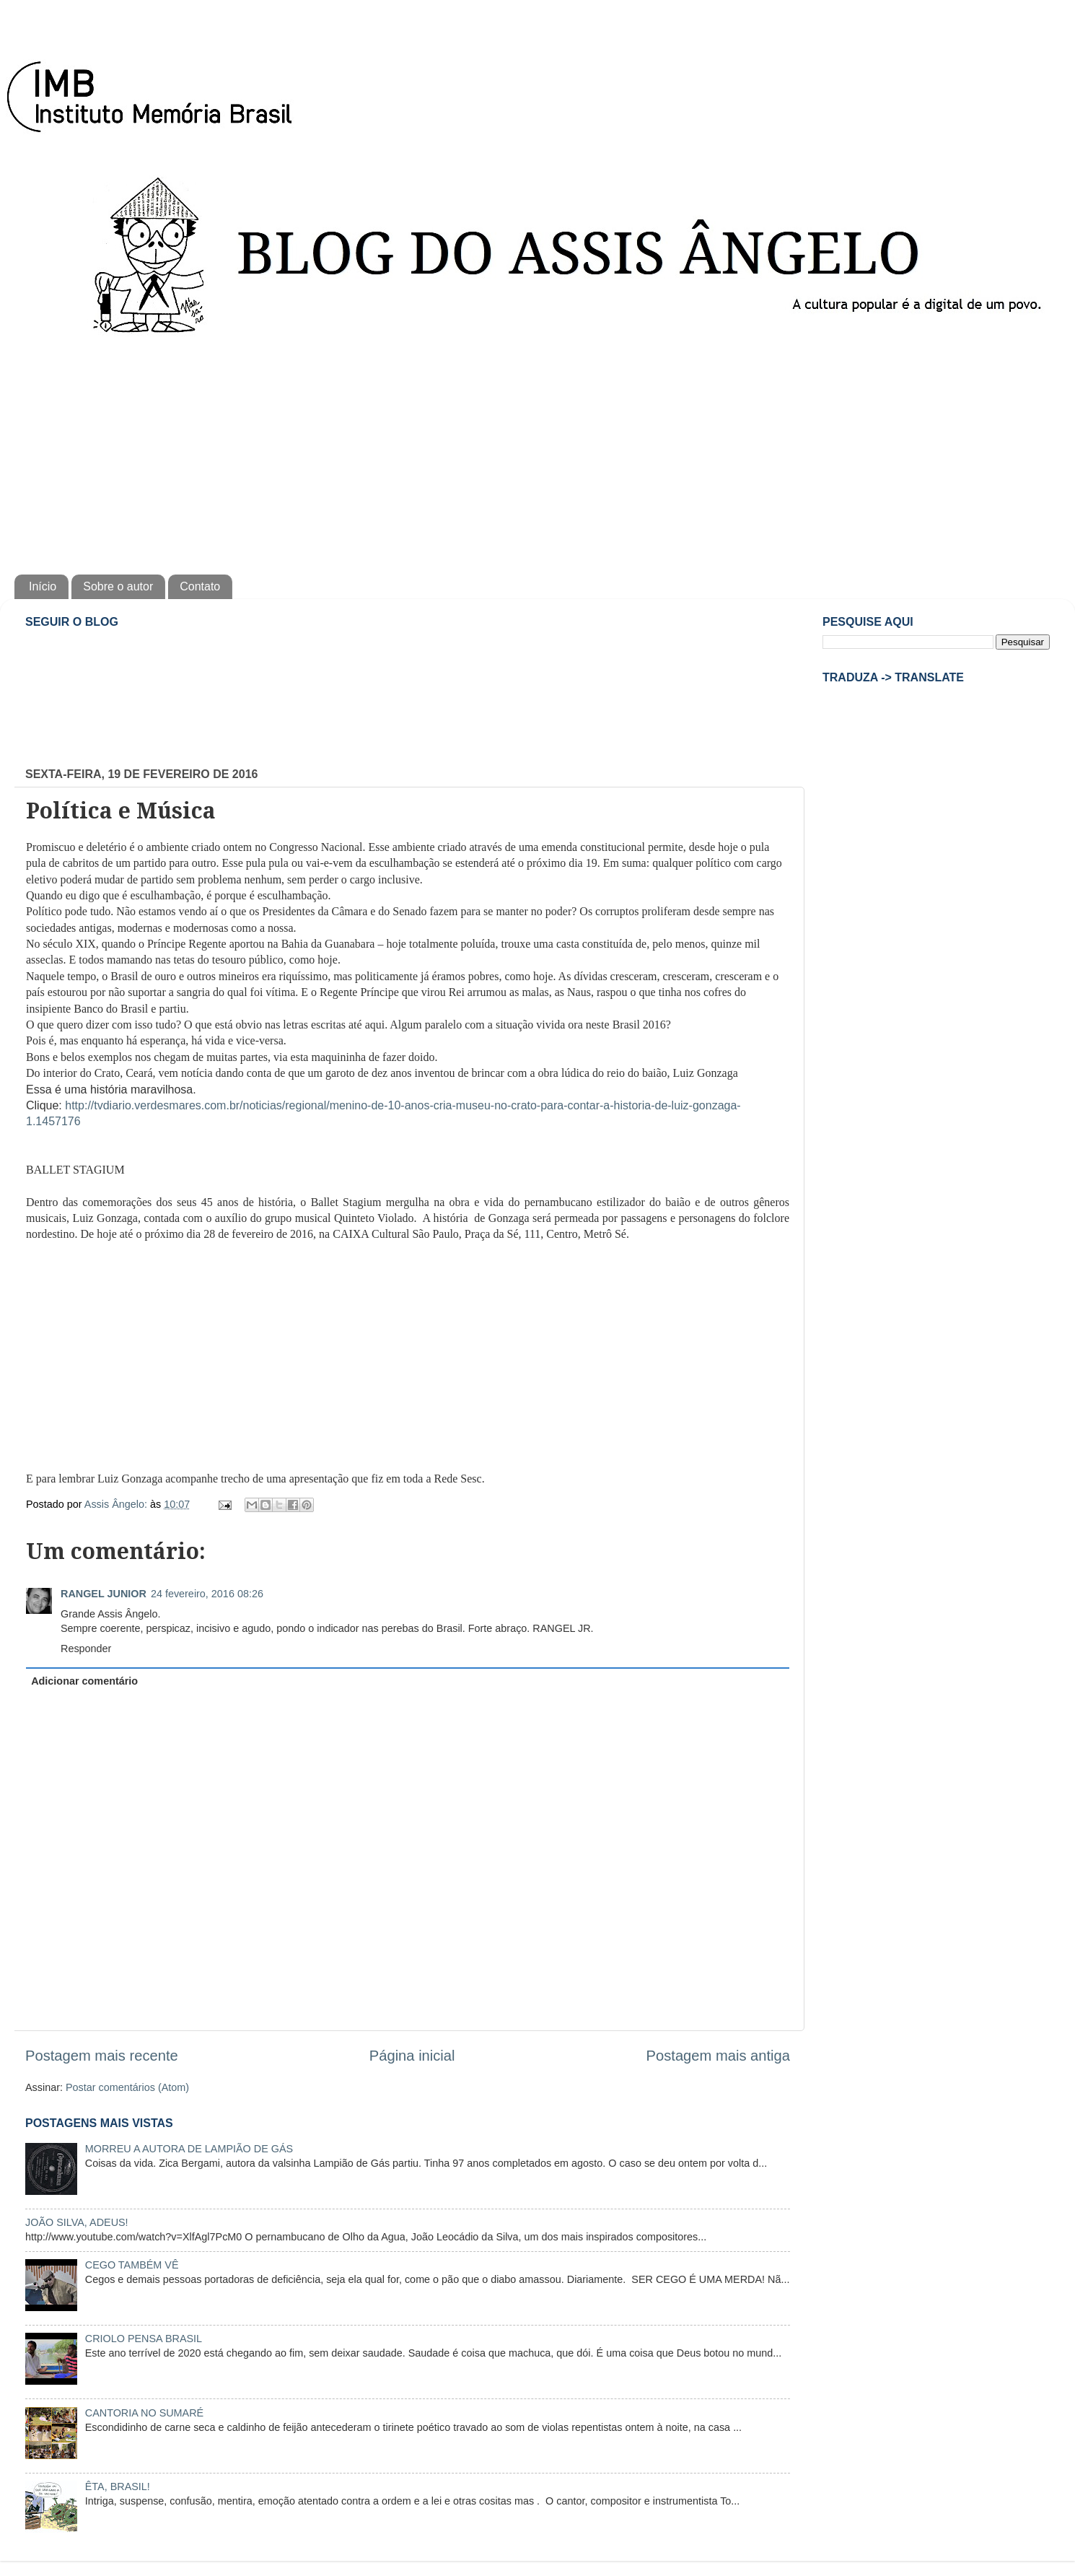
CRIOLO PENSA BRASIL (143, 2338)
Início (42, 586)
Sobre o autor (118, 586)
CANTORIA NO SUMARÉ (144, 2413)
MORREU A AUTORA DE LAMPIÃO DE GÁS (189, 2148)
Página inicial (412, 2056)
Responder (86, 1648)
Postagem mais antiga (718, 2056)
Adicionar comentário (84, 1681)
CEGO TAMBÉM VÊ (132, 2265)
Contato (200, 586)
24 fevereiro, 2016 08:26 (207, 1593)
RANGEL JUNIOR (103, 1593)
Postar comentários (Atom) (127, 2087)
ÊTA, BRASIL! (117, 2486)
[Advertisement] (537, 452)
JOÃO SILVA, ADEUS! (76, 2222)
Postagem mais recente (101, 2056)
